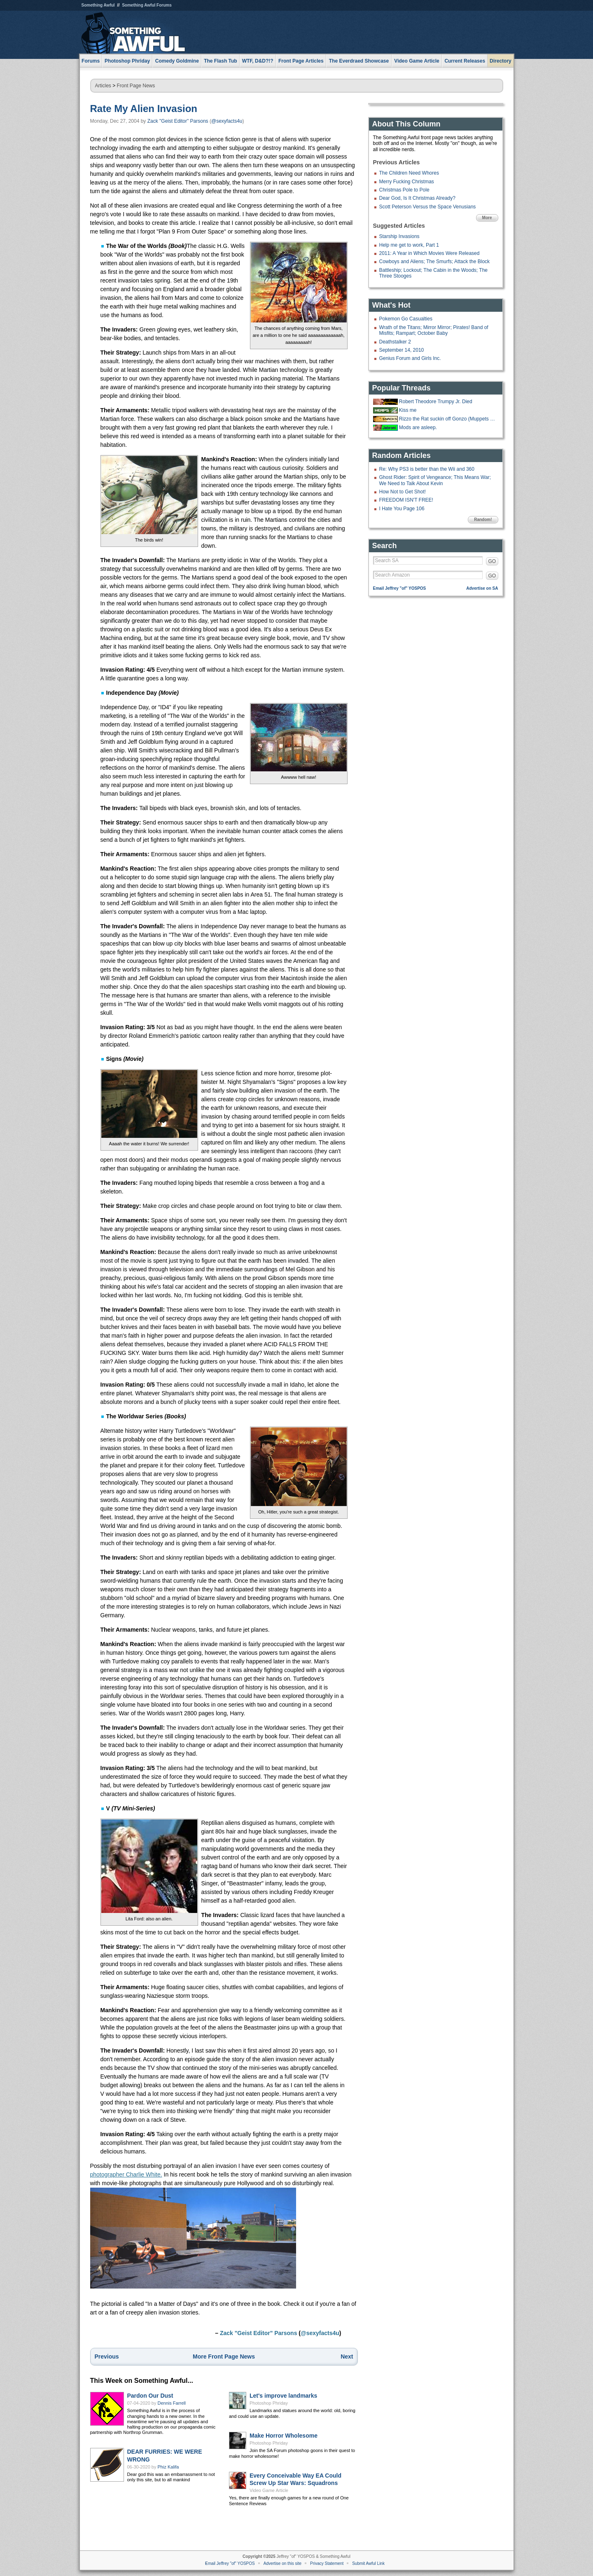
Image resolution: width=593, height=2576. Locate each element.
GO (492, 561)
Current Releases (464, 61)
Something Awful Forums (147, 5)
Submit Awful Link (368, 2563)
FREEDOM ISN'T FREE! (406, 500)
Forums (91, 61)
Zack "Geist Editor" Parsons (177, 121)
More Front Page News (224, 2356)
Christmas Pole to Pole (404, 190)
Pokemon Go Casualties (405, 319)
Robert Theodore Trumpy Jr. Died (435, 401)
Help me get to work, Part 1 (409, 245)
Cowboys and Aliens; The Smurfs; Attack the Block (434, 261)
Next (347, 2356)
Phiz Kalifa (168, 2466)
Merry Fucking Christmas (406, 182)
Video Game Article (269, 2490)
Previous (107, 2356)
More (487, 217)
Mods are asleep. (418, 427)
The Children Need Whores (409, 173)
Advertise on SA (482, 588)
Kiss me (408, 410)
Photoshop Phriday (269, 2403)
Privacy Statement (326, 2563)
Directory (500, 61)
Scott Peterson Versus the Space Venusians (427, 207)
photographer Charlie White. (126, 2174)
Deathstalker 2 (395, 342)
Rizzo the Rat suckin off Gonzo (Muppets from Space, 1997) (447, 419)
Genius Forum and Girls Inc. (410, 358)
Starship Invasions (399, 236)
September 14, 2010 (401, 350)
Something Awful (98, 5)
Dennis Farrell (172, 2403)
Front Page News (136, 86)
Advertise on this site (282, 2563)
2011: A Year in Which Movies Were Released (429, 253)
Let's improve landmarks (283, 2395)
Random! (483, 519)
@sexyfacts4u (227, 121)
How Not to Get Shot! (402, 492)
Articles (103, 86)
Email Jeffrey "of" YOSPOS (399, 588)
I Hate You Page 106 (402, 508)
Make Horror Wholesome (284, 2435)
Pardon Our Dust (150, 2395)
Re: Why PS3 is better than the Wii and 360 (426, 469)
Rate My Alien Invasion (144, 108)
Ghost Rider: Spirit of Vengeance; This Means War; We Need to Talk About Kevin (435, 480)
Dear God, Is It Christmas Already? (417, 198)
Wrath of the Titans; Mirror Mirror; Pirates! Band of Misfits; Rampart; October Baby (433, 330)
